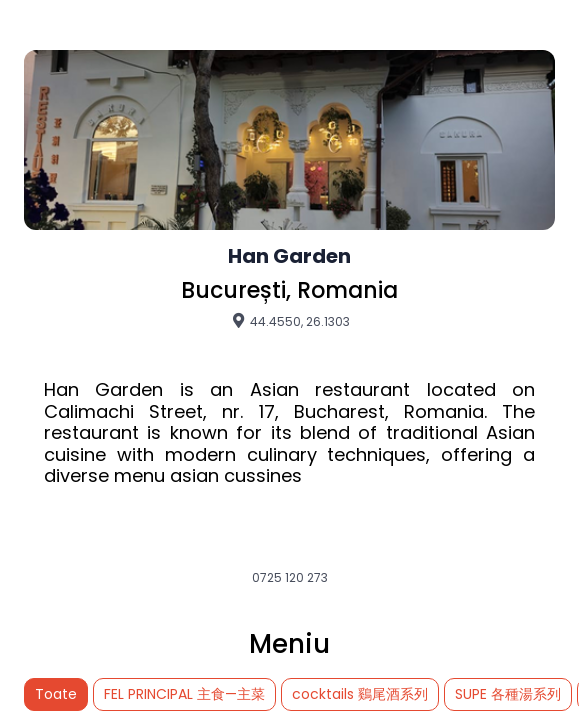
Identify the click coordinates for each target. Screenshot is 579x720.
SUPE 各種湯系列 (508, 694)
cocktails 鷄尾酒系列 (360, 694)
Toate (56, 694)
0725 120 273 (290, 578)
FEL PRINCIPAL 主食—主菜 (184, 694)
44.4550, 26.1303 (290, 321)
